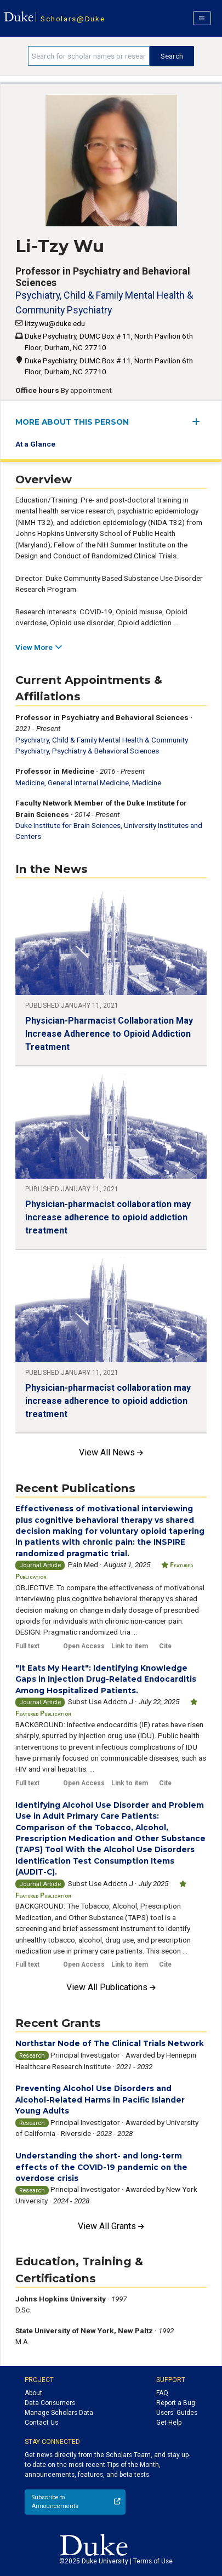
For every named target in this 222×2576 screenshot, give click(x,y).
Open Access (84, 1646)
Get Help (168, 2422)
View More (38, 647)
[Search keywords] (89, 56)
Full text (27, 1646)
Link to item (129, 1646)
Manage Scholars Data (59, 2413)
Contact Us (41, 2422)
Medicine (146, 782)
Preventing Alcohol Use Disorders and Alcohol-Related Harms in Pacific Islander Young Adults (100, 2099)
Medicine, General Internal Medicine (72, 782)
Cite (165, 1646)
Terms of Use (153, 2561)
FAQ (162, 2393)
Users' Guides (176, 2413)
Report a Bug (175, 2403)
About (33, 2393)
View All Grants (111, 2226)
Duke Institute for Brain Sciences (68, 825)
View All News (111, 1452)
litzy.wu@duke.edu (55, 323)
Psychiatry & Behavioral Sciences (105, 750)
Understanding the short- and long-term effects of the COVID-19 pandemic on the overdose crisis (101, 2167)
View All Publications (111, 1987)
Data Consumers (50, 2403)
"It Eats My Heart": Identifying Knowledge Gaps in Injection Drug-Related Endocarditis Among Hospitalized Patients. (105, 1679)
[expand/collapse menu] (199, 421)
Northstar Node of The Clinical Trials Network (109, 2043)
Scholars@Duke (73, 18)
